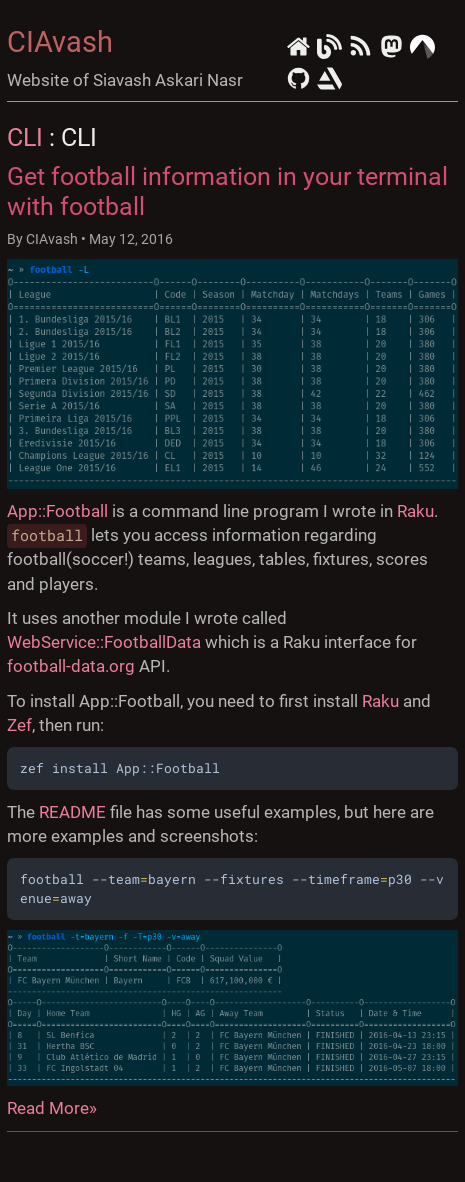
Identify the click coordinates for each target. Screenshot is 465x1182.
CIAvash (60, 42)
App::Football (57, 511)
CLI (25, 137)
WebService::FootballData (104, 642)
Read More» (52, 1108)
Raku (415, 511)
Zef (19, 725)
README (72, 812)
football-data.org (71, 666)
